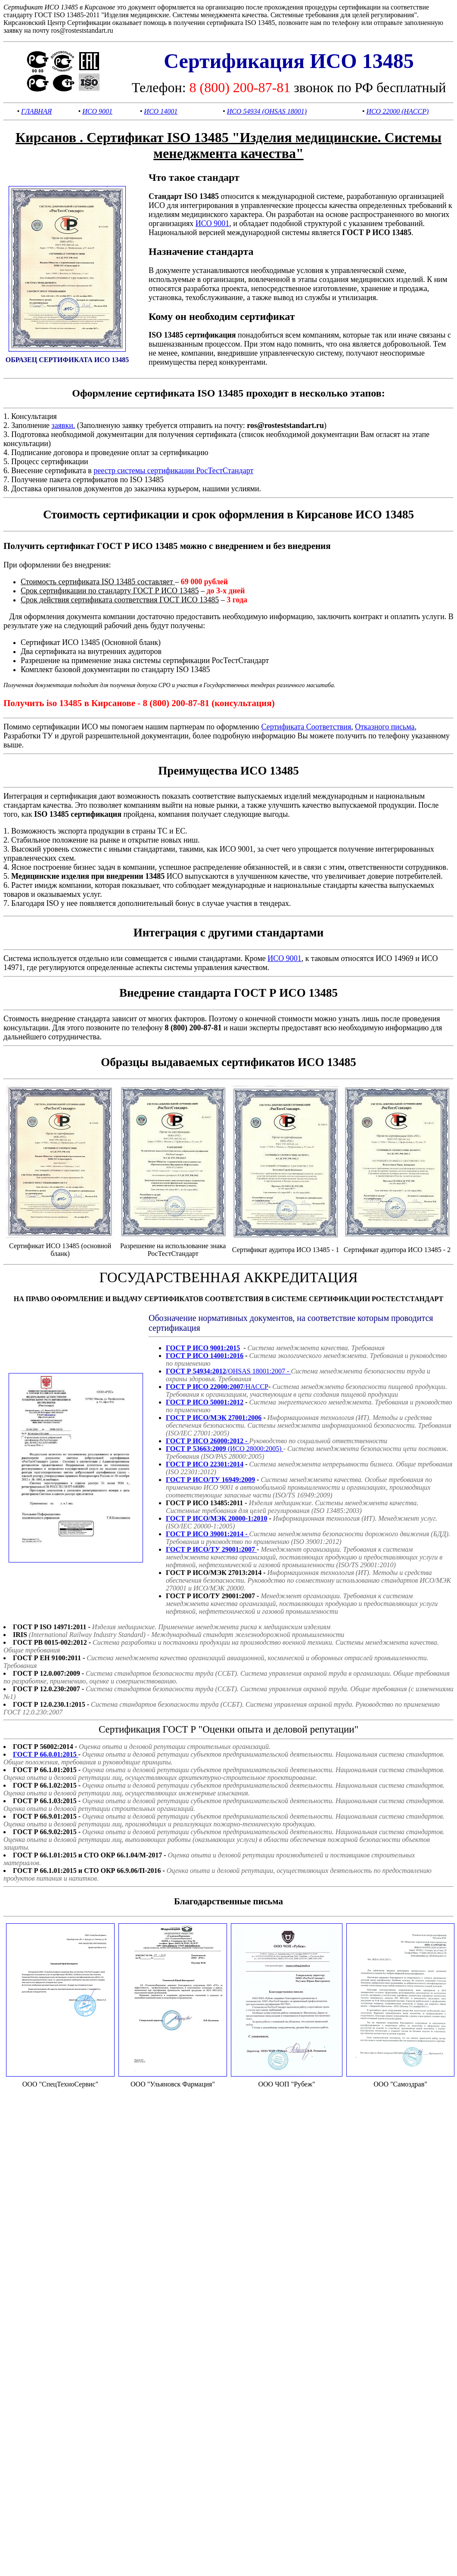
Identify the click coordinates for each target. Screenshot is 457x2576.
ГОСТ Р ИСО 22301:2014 (204, 1464)
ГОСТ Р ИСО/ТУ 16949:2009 (210, 1479)
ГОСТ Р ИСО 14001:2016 (204, 1355)
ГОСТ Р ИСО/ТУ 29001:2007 (211, 1549)
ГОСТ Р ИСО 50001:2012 (204, 1402)
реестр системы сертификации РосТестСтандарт (173, 470)
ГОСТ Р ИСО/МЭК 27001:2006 (213, 1417)
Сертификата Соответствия (306, 726)
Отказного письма (384, 726)
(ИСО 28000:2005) (224, 1448)
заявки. (63, 425)
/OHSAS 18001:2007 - (228, 1371)
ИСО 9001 (97, 111)
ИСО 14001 (160, 111)
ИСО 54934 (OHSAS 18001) (267, 111)
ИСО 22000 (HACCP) (397, 111)
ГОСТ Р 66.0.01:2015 (45, 1754)
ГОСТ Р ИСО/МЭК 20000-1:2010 (216, 1518)
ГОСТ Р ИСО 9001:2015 (203, 1348)
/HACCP (217, 1386)
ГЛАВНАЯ (36, 111)
